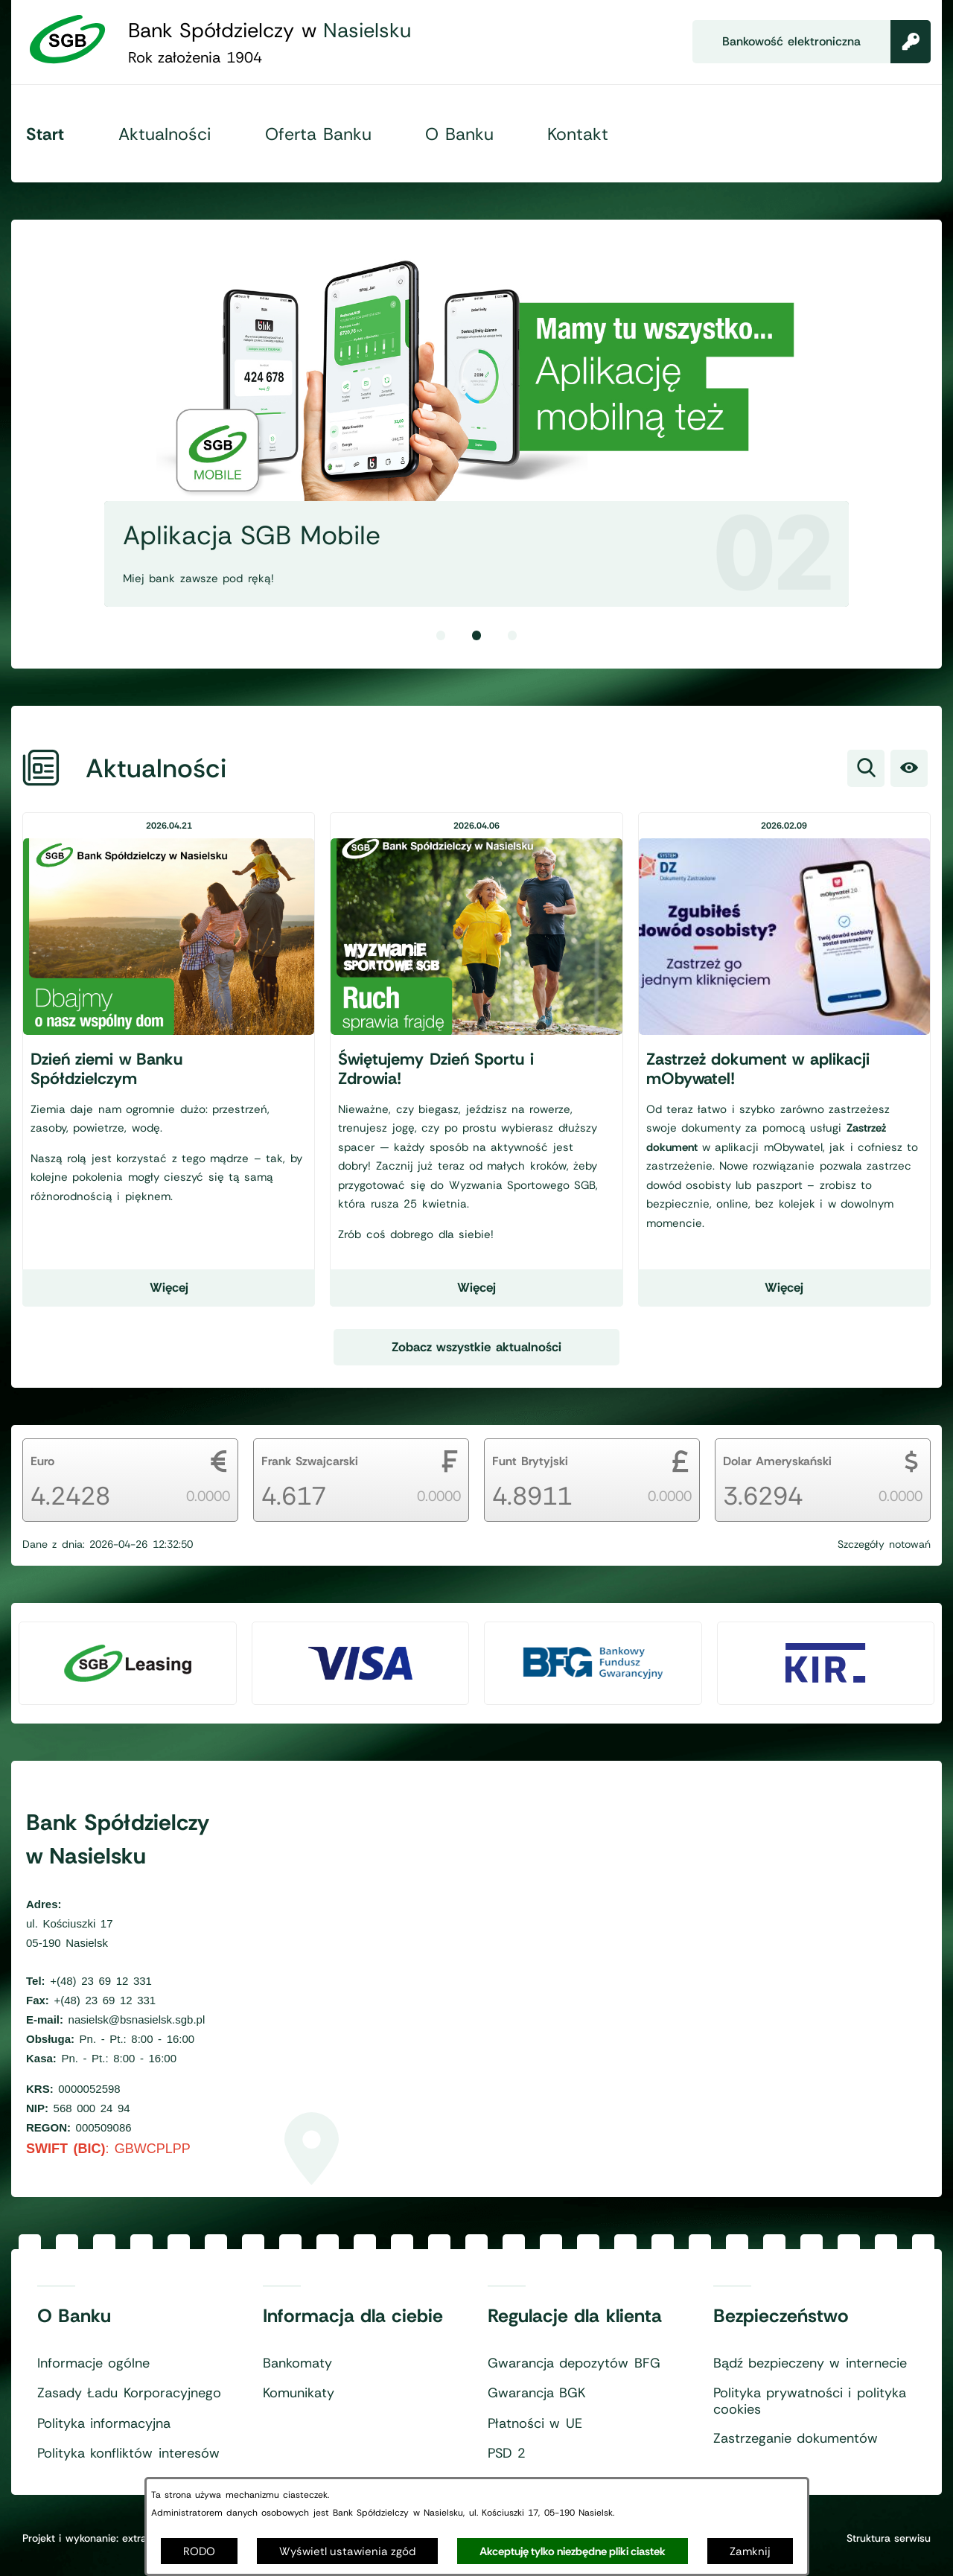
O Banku (74, 2316)
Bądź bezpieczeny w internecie (810, 2364)
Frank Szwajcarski (309, 1461)
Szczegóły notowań (884, 1544)
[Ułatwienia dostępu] (909, 768)
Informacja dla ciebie (353, 2316)
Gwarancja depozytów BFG (574, 2364)
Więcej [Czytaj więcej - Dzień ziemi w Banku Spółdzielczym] (169, 1287)
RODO (199, 2551)
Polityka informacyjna (103, 2424)
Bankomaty (297, 2364)
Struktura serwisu (889, 2538)
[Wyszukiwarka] (866, 768)
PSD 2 (507, 2454)
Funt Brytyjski (530, 1461)
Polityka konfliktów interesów (128, 2454)
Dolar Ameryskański (777, 1461)
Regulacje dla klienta (575, 2316)
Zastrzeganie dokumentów (795, 2439)
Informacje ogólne (93, 2364)
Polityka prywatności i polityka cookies (809, 2401)
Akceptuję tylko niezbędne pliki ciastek (572, 2551)
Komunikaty (298, 2393)
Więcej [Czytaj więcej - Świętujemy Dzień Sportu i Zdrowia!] (476, 1287)
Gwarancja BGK (536, 2393)
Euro (42, 1461)
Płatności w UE (535, 2424)
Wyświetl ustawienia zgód (347, 2551)
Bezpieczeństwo (781, 2316)
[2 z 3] (476, 420)
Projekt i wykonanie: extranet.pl (97, 2538)
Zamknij (750, 2551)
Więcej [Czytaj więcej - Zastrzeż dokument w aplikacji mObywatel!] (784, 1287)
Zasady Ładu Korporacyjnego (129, 2393)
